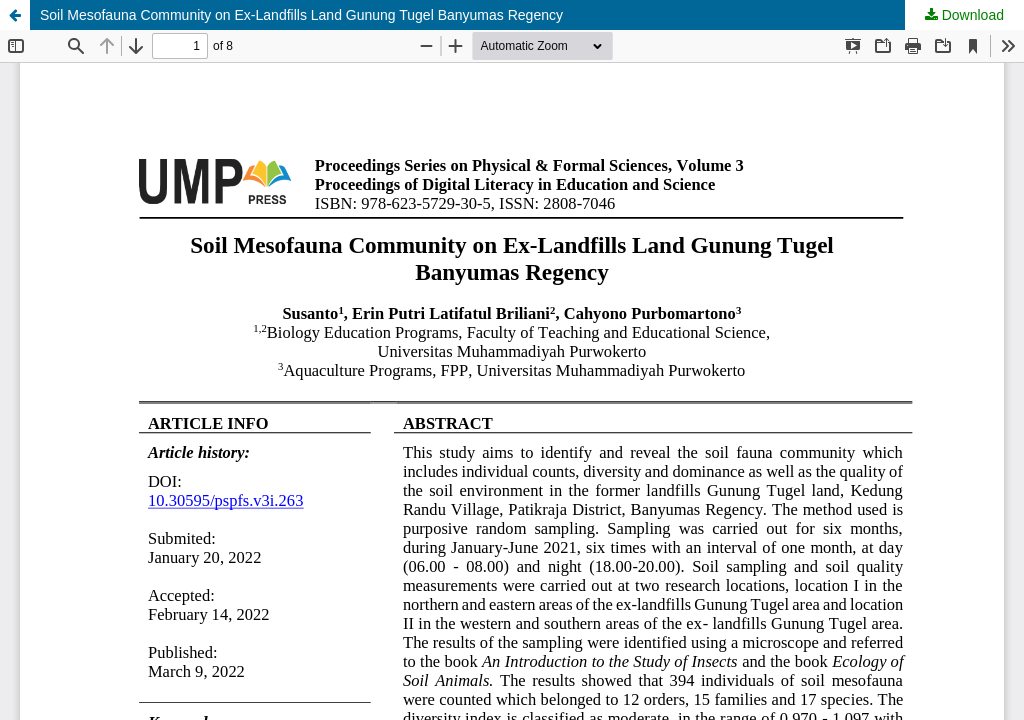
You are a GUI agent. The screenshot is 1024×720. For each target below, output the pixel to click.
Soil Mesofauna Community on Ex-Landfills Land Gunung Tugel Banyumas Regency (301, 15)
